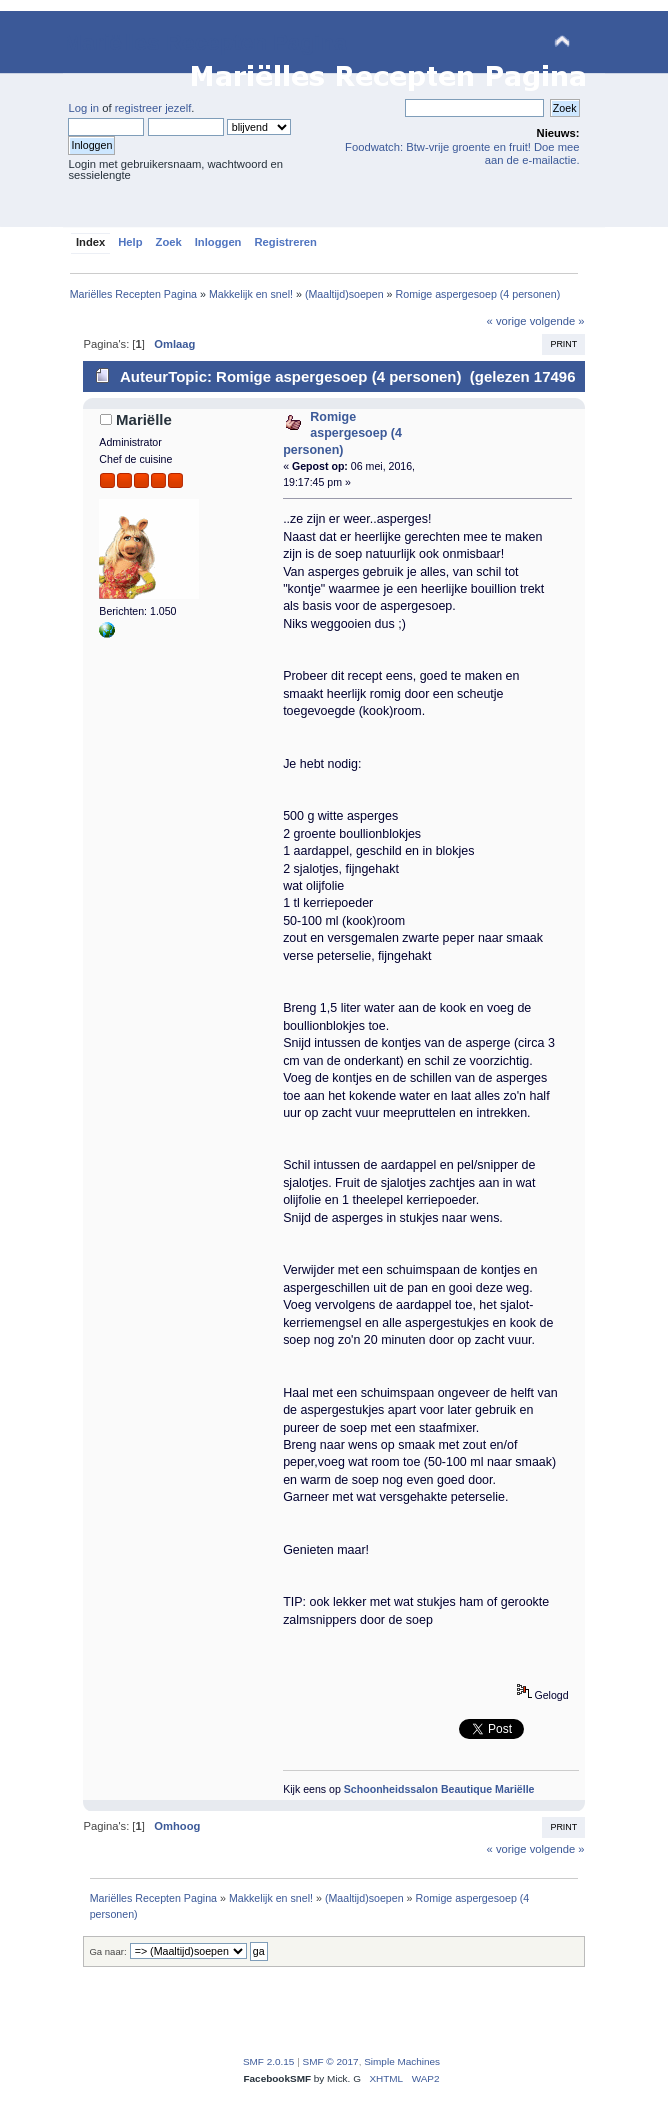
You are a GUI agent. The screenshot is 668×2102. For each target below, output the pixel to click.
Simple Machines (402, 2061)
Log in (83, 108)
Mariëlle (144, 419)
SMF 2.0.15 (269, 2061)
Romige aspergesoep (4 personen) (342, 433)
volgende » (557, 321)
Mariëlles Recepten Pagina (204, 42)
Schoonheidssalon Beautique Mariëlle (439, 1789)
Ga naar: (107, 1951)
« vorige (507, 321)
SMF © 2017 (331, 2061)
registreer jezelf (153, 108)
